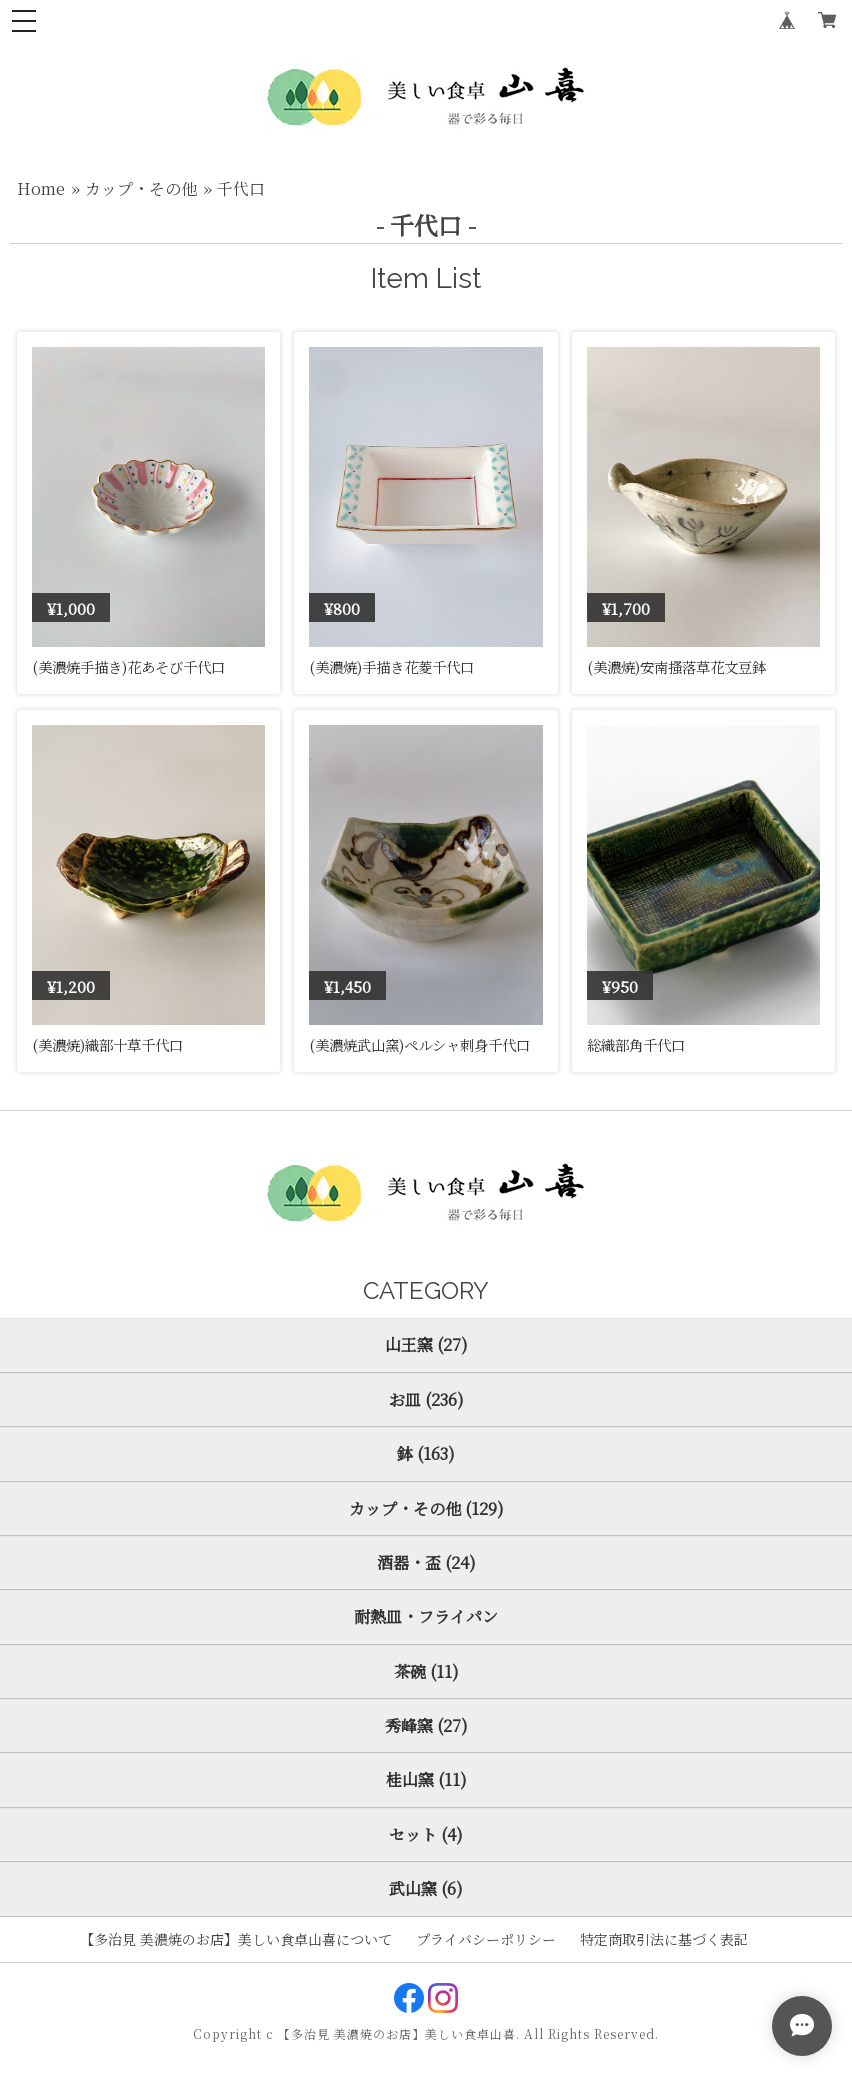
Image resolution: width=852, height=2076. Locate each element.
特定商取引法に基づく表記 (664, 1939)
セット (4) (426, 1834)
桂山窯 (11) (426, 1779)
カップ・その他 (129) (426, 1508)
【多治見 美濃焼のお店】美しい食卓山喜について (236, 1939)
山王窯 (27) (426, 1344)
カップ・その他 (141, 188)
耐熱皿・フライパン (426, 1616)
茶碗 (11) (426, 1671)
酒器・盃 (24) (426, 1562)
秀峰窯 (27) (426, 1725)
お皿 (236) (426, 1399)
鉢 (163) (426, 1453)
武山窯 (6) (426, 1888)
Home (41, 188)
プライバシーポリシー (486, 1939)
